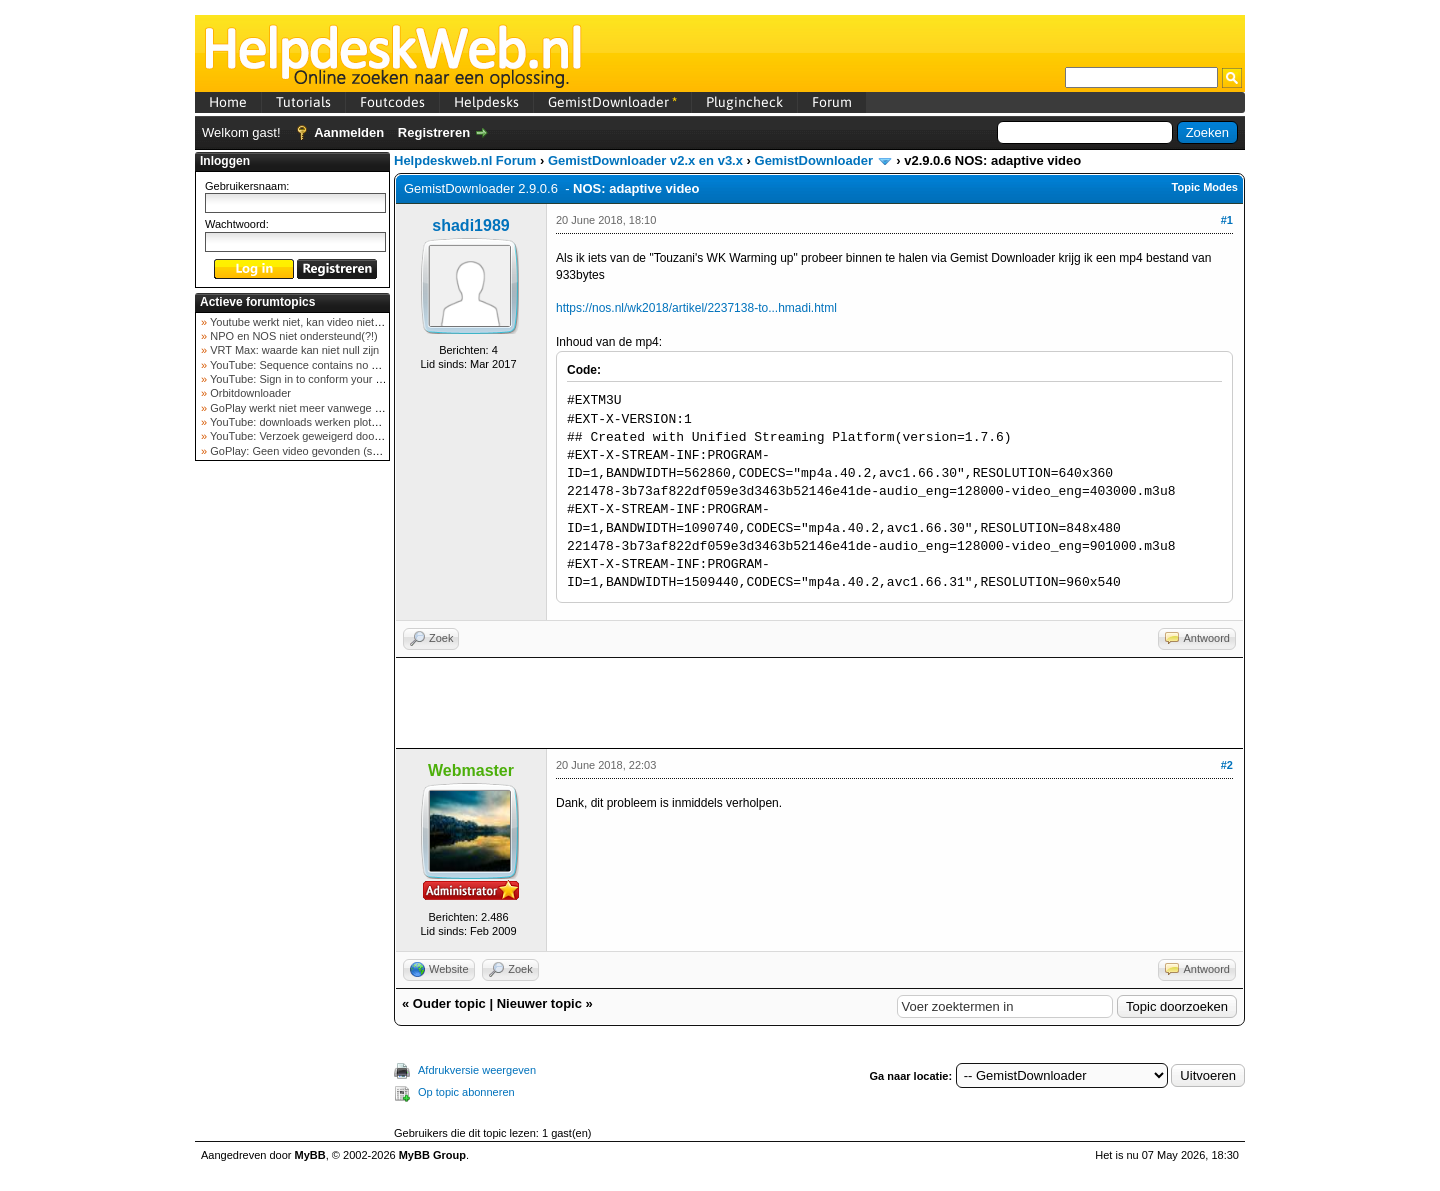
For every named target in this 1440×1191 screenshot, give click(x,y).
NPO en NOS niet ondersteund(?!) (292, 336)
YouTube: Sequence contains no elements (311, 365)
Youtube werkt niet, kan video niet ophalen (311, 322)
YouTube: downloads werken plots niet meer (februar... (341, 422)
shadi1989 (470, 225)
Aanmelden (349, 132)
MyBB (310, 1155)
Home (228, 102)
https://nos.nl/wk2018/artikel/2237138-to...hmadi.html (696, 308)
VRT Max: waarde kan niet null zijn (293, 350)
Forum (832, 102)
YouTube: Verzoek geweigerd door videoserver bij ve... (341, 436)
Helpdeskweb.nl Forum (465, 160)
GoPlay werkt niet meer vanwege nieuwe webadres (333, 408)
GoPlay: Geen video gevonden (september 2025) (328, 451)
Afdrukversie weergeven (477, 1070)
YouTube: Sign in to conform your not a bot (312, 379)
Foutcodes (392, 102)
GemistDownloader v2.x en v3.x (645, 160)
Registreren (434, 132)
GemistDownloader (612, 102)
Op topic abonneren (466, 1092)
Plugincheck (744, 102)
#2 (1227, 765)
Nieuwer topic (539, 1003)
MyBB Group (432, 1155)
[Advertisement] (293, 784)
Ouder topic (449, 1003)
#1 (1227, 220)
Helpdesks (486, 102)
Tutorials (303, 102)
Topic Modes (1205, 187)
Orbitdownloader (249, 393)
